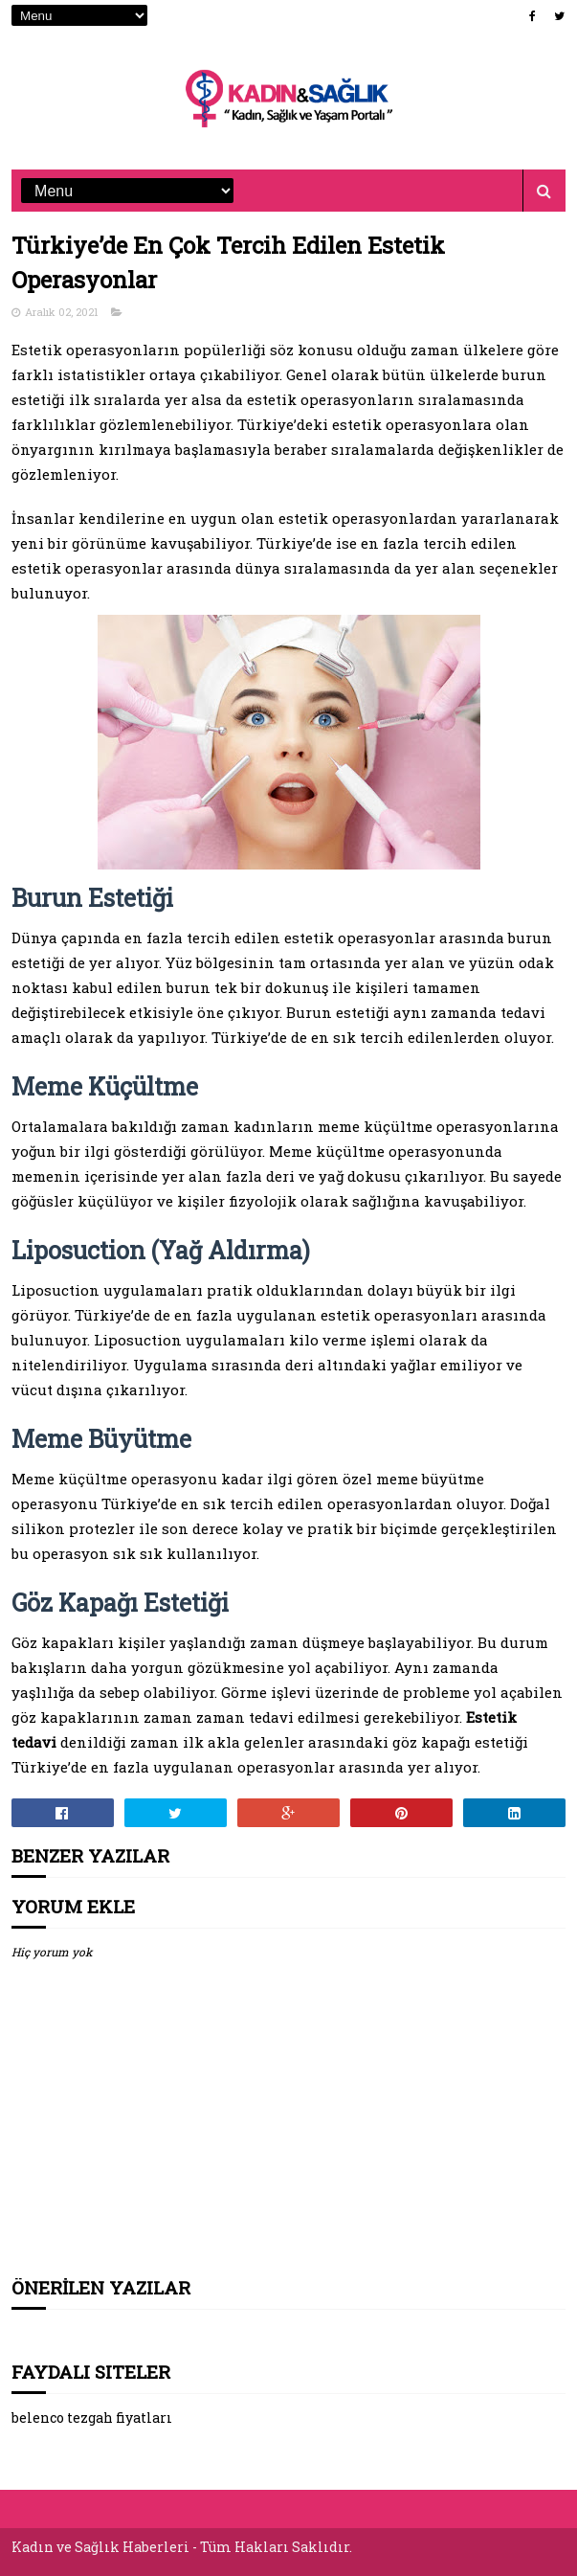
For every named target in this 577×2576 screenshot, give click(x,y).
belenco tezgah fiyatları (91, 2417)
